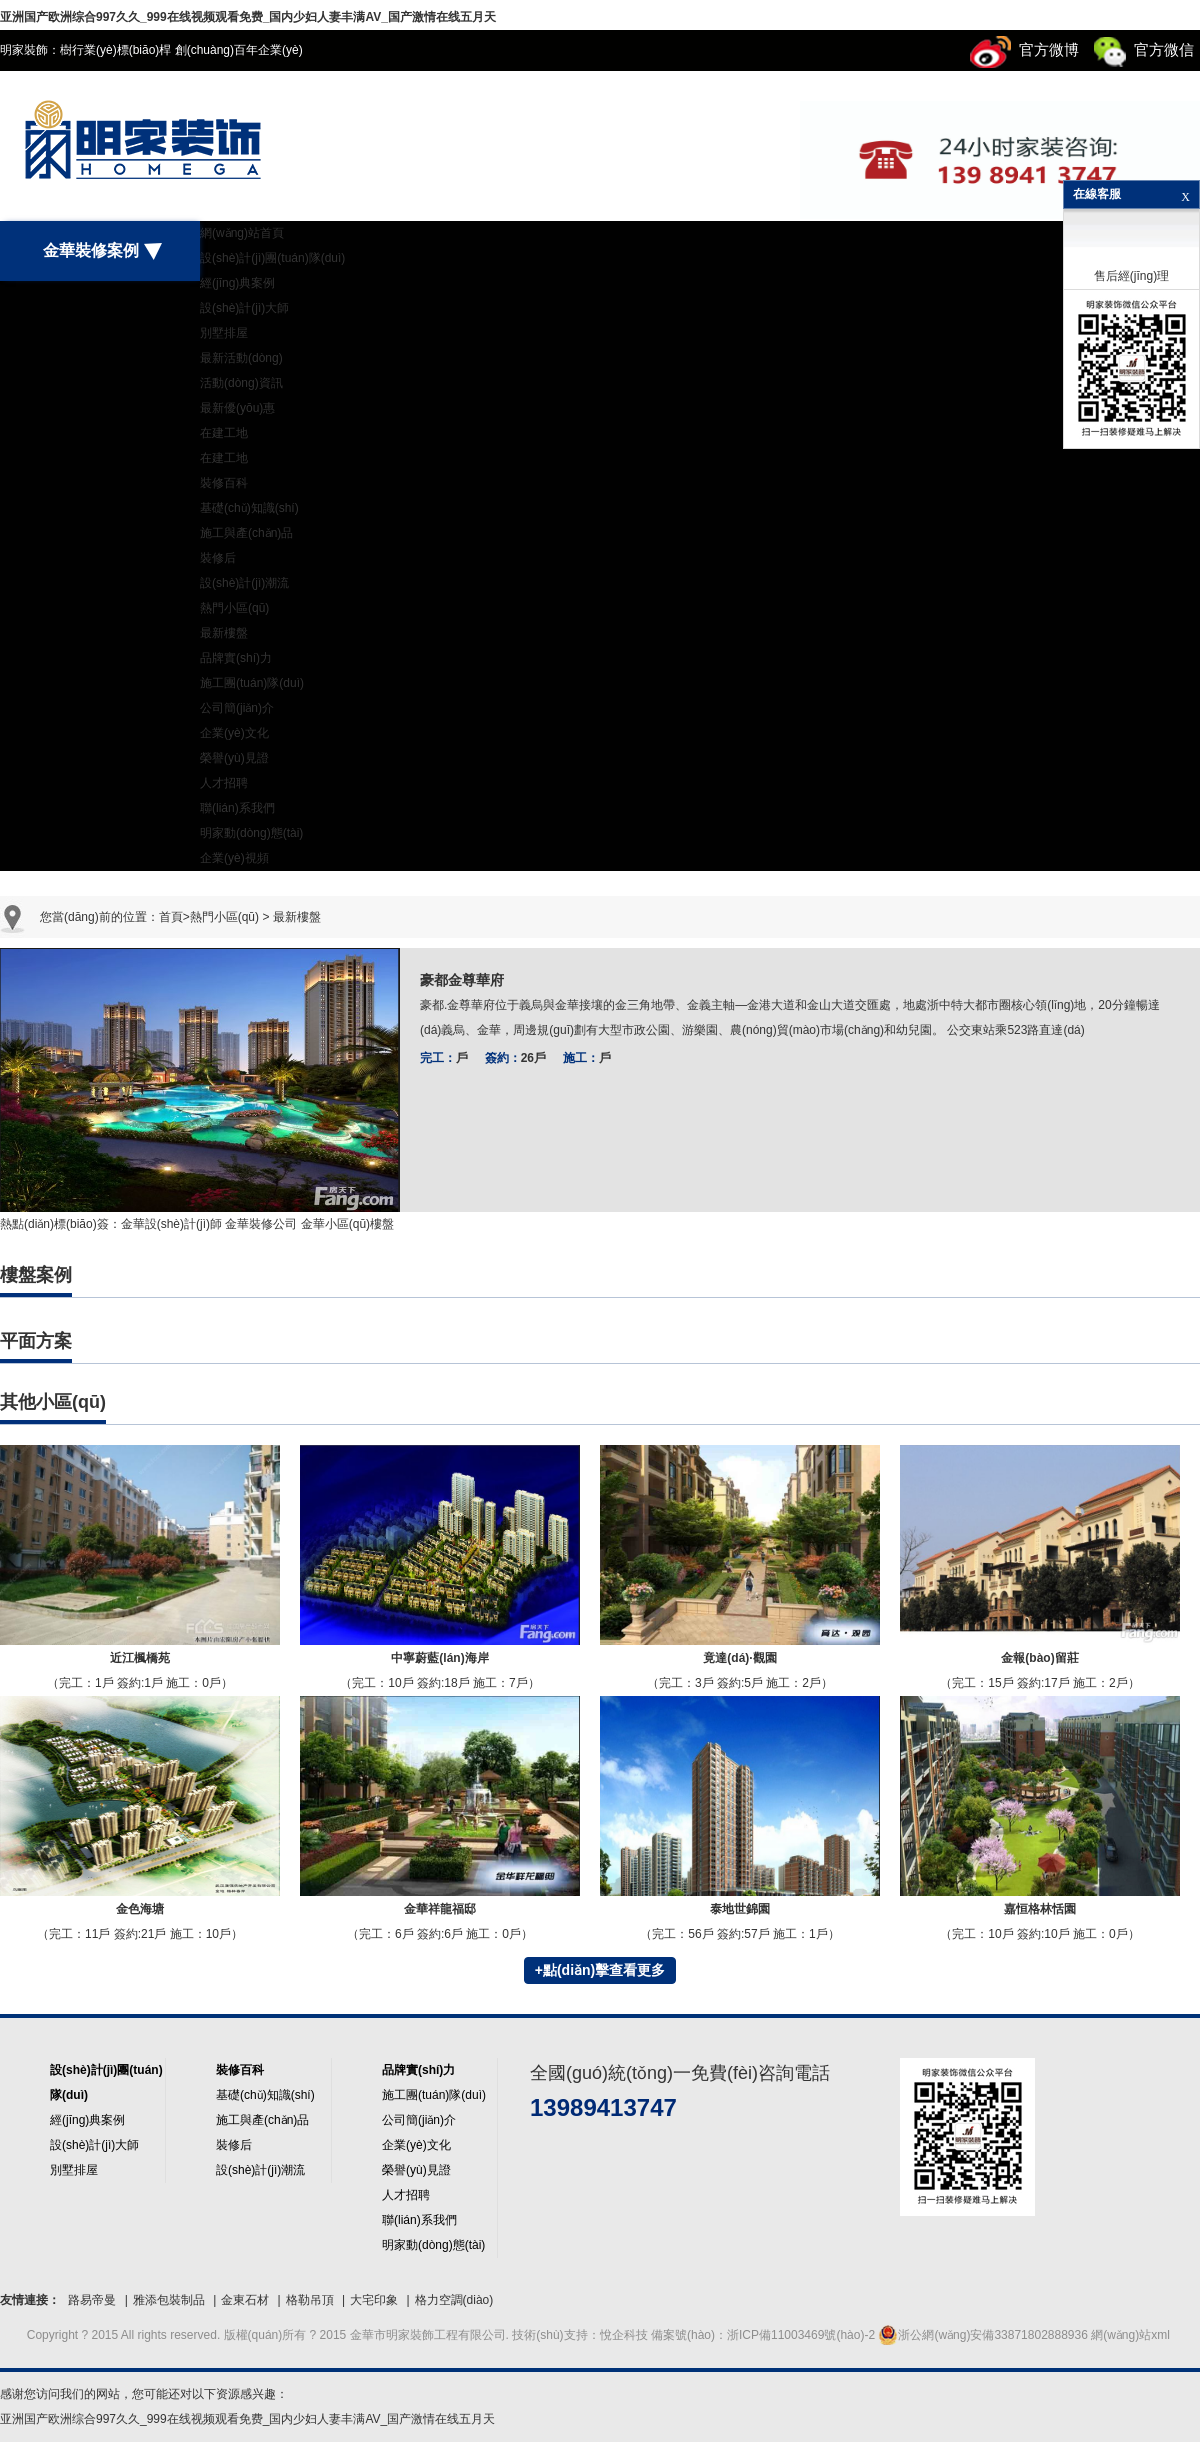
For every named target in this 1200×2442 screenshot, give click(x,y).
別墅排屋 (224, 333)
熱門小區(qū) (234, 608)
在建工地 (224, 433)
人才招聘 (224, 783)
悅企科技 (625, 2335)
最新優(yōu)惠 (237, 408)
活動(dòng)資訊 (241, 383)
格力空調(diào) (454, 2300)
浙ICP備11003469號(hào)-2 (801, 2335)
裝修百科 (224, 483)
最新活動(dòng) (241, 358)
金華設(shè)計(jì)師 (171, 1224)
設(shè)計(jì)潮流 (244, 583)
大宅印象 (374, 2300)
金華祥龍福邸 (440, 1909)
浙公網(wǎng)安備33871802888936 (982, 2335)
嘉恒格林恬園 (1040, 1909)
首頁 (171, 917)
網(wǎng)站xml (1130, 2335)
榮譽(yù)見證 (234, 758)
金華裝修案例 (99, 251)
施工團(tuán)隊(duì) (252, 683)
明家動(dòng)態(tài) (251, 833)
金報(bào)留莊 (1039, 1658)
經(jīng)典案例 (237, 283)
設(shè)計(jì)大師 (244, 308)
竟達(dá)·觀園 (739, 1658)
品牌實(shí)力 (236, 658)
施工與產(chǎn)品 (246, 533)
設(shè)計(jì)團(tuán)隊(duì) (272, 258)
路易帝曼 (92, 2300)
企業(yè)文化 (234, 733)
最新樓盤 (224, 633)
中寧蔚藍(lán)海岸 (439, 1658)
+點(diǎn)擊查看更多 (600, 1970)
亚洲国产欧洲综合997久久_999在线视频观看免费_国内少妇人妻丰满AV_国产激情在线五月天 (248, 17)
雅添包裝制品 (169, 2300)
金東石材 (245, 2300)
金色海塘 (140, 1909)
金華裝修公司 (261, 1224)
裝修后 (218, 558)
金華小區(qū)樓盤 (347, 1224)
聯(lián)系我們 (237, 808)
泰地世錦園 (740, 1909)
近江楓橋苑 (140, 1658)
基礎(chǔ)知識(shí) (249, 508)
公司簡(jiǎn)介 (237, 708)
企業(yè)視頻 (234, 858)
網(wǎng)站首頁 (242, 233)
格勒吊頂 (310, 2300)
